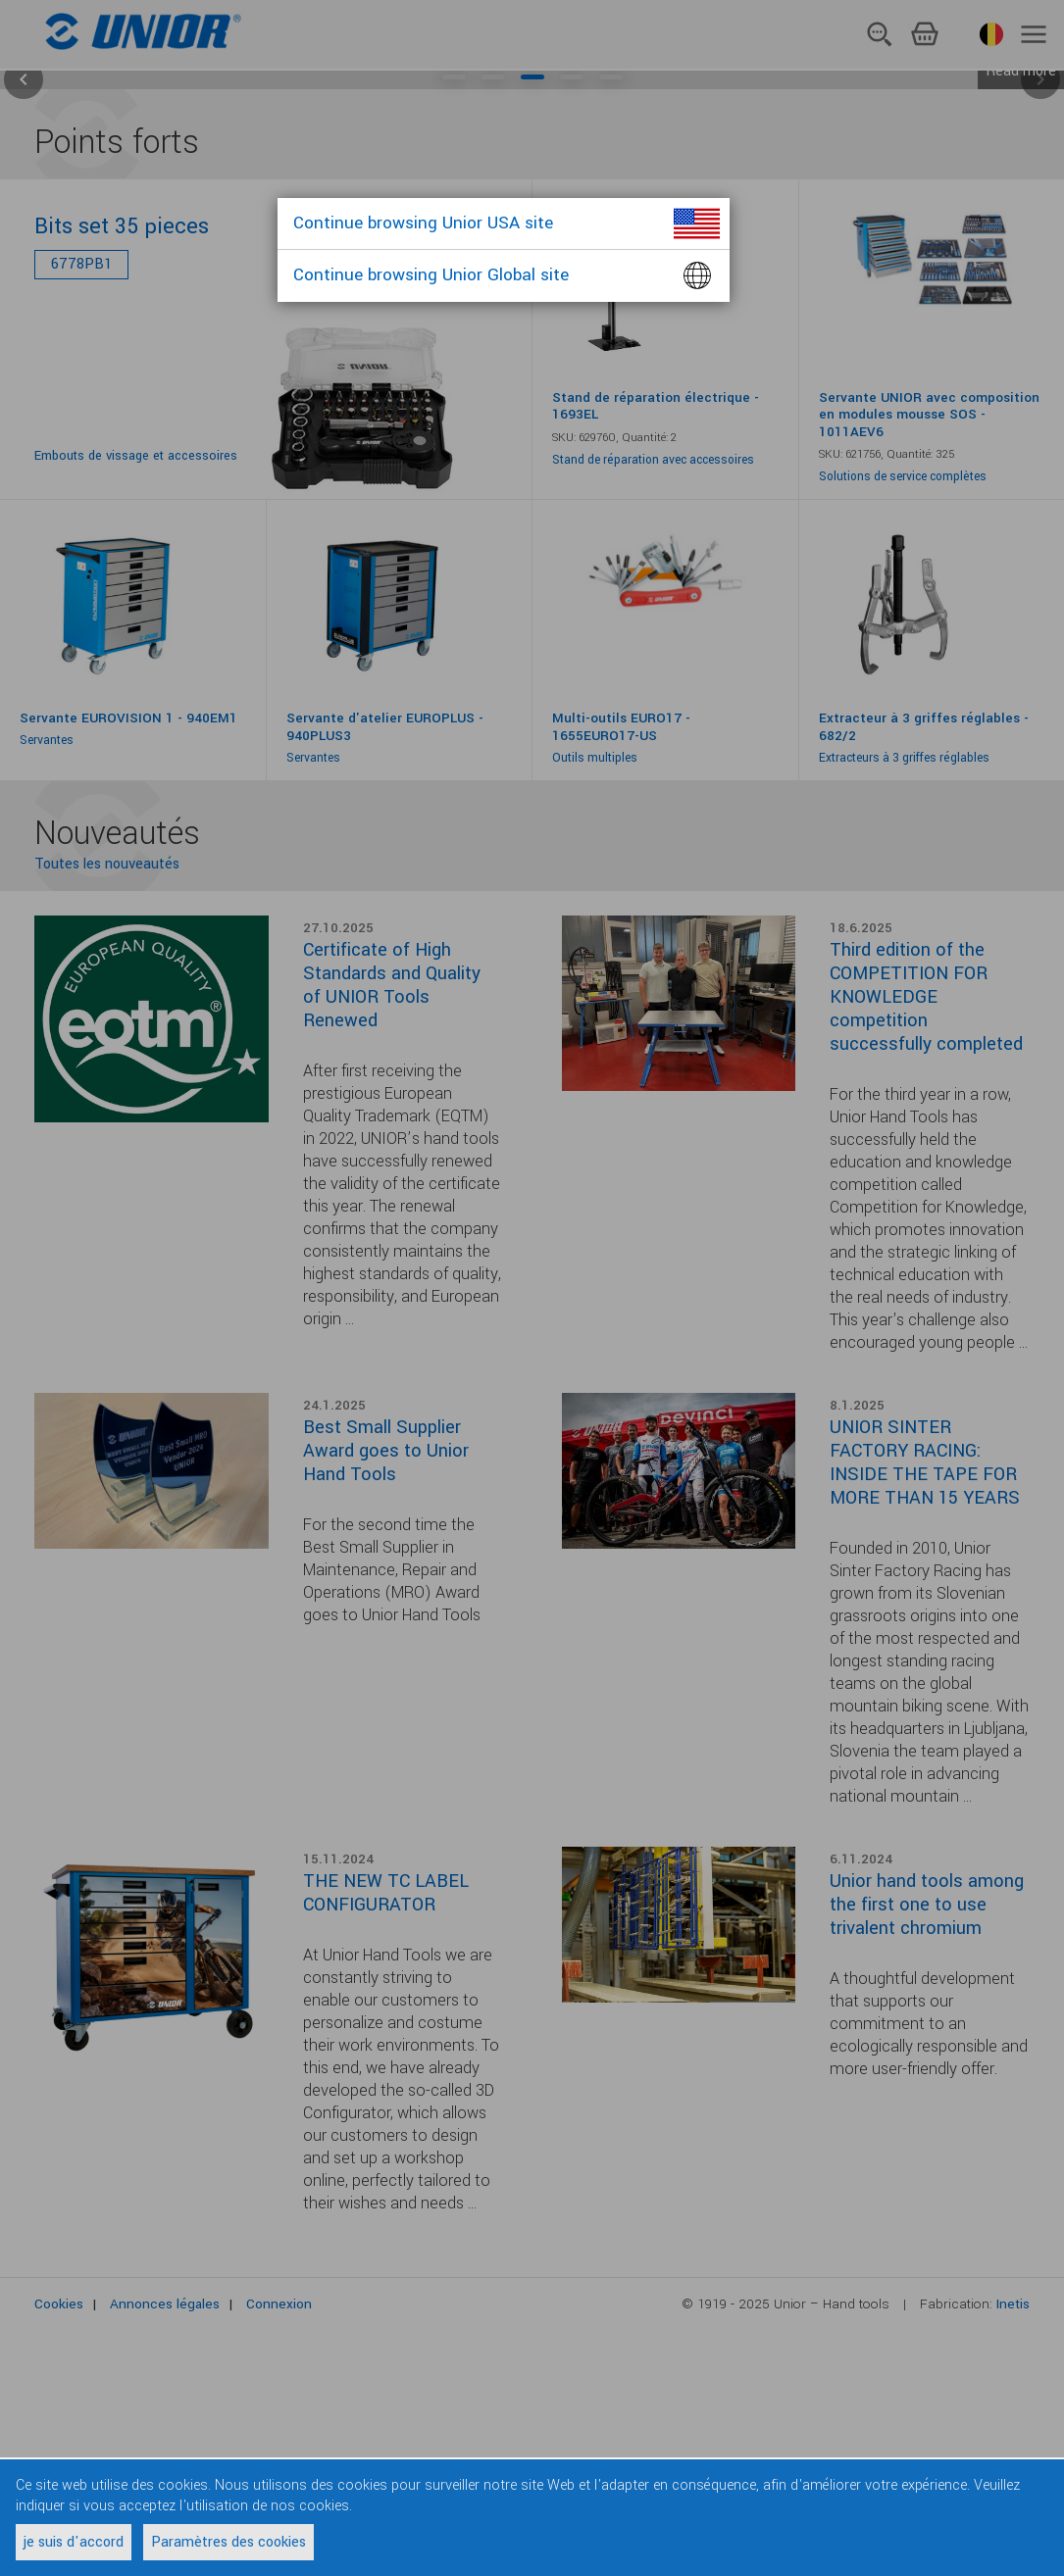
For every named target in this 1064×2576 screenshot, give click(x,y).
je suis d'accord (74, 2542)
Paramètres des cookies (228, 2542)
